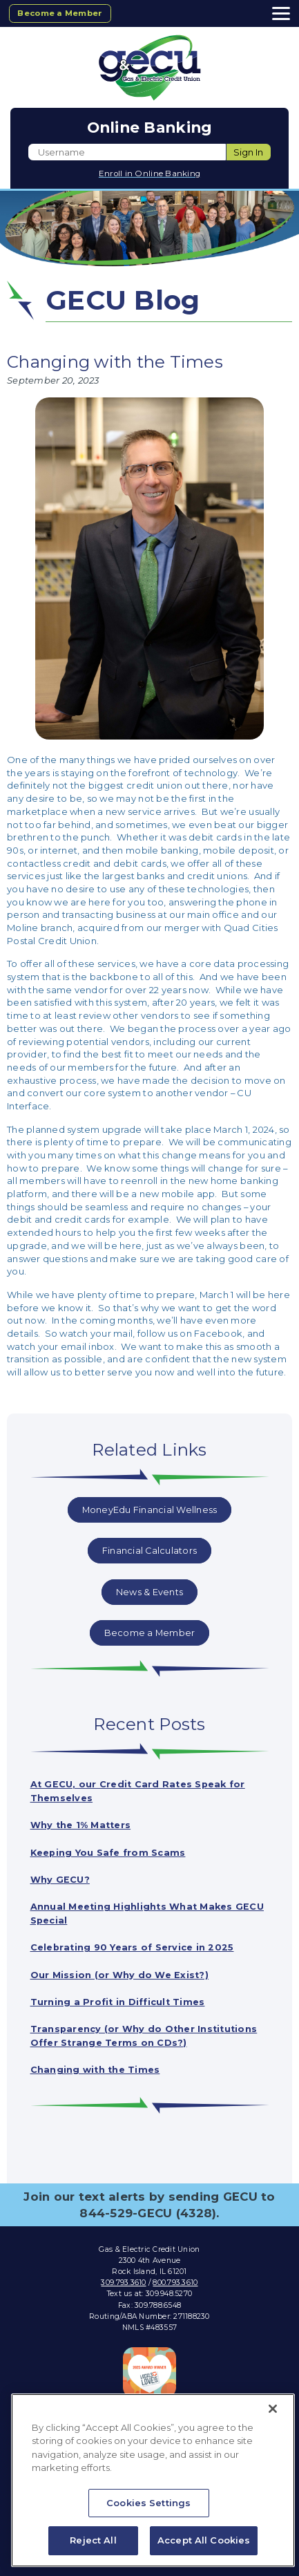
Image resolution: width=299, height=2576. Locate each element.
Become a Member (61, 13)
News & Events (149, 1590)
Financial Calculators (149, 1549)
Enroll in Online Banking (149, 173)
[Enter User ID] (127, 152)
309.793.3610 (123, 2274)
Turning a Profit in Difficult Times (119, 1995)
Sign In (248, 152)
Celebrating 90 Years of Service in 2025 (132, 1941)
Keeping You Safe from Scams (109, 1848)
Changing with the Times (96, 2061)
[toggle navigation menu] (276, 13)
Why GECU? (60, 1875)
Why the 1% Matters (81, 1821)
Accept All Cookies (203, 2540)
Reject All (93, 2540)
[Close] (273, 2409)
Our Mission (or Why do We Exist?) (120, 1968)
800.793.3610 (175, 2274)
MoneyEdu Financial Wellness (149, 1509)
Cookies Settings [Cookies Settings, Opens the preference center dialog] (148, 2502)
